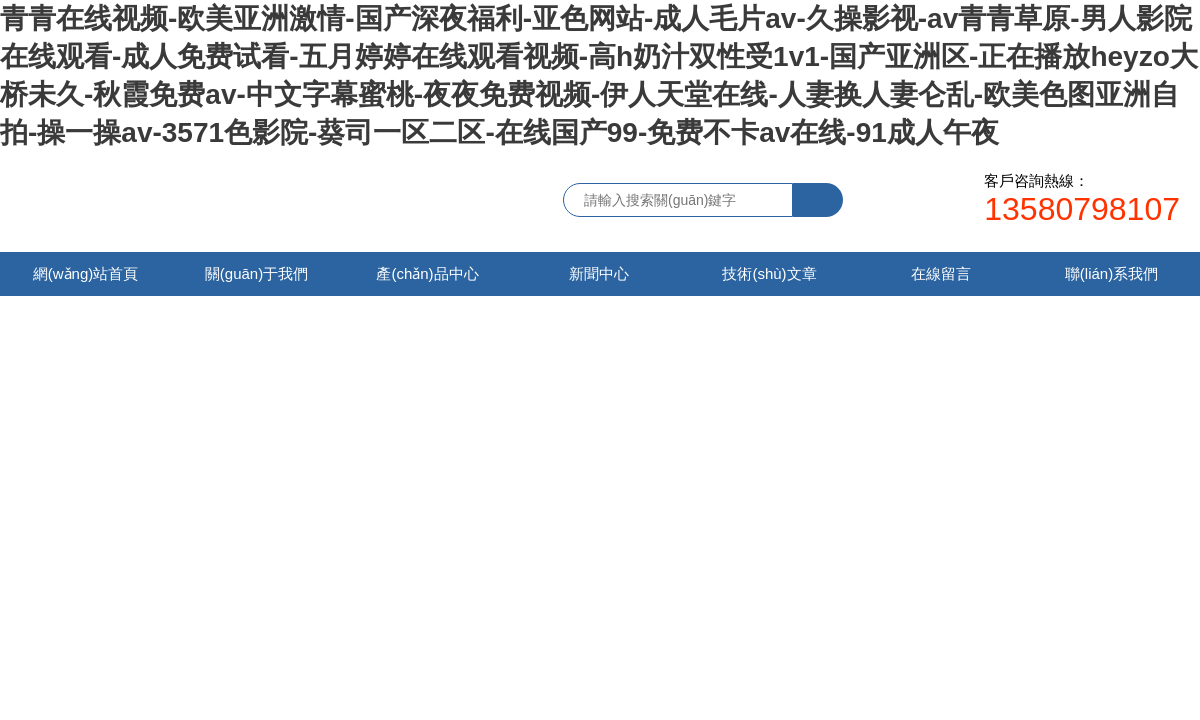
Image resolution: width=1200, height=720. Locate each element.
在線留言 (941, 273)
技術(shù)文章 (769, 273)
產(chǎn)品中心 (427, 273)
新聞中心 (599, 273)
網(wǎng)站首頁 (86, 273)
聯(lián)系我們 (1111, 273)
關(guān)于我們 (256, 273)
